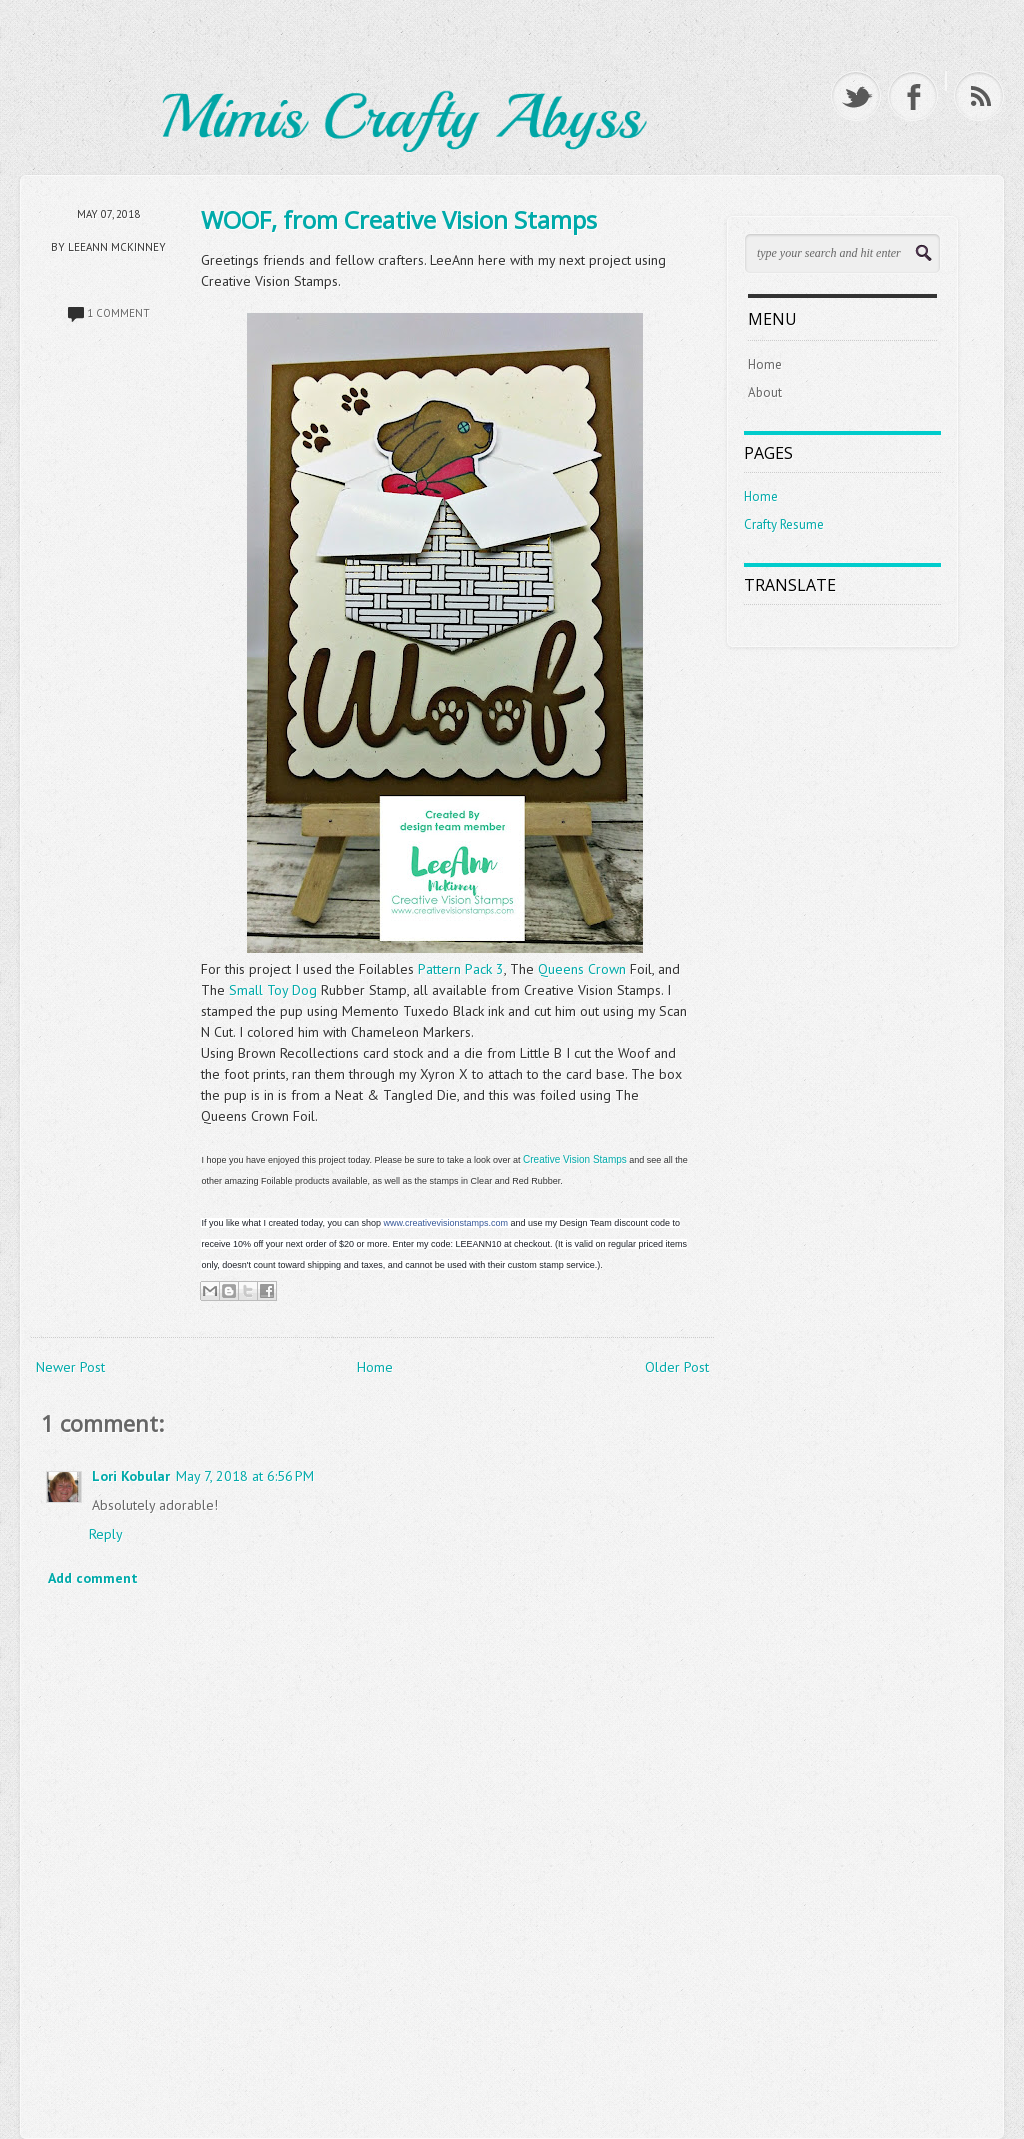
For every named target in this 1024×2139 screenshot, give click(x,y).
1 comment (118, 313)
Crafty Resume (784, 524)
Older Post (677, 1367)
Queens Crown (584, 969)
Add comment (93, 1578)
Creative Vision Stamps (575, 1159)
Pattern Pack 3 (461, 969)
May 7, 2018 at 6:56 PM (245, 1476)
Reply (106, 1534)
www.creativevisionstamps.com (445, 1223)
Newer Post (70, 1367)
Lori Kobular (131, 1476)
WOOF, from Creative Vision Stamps (399, 219)
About (765, 392)
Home (375, 1367)
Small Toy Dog (273, 990)
